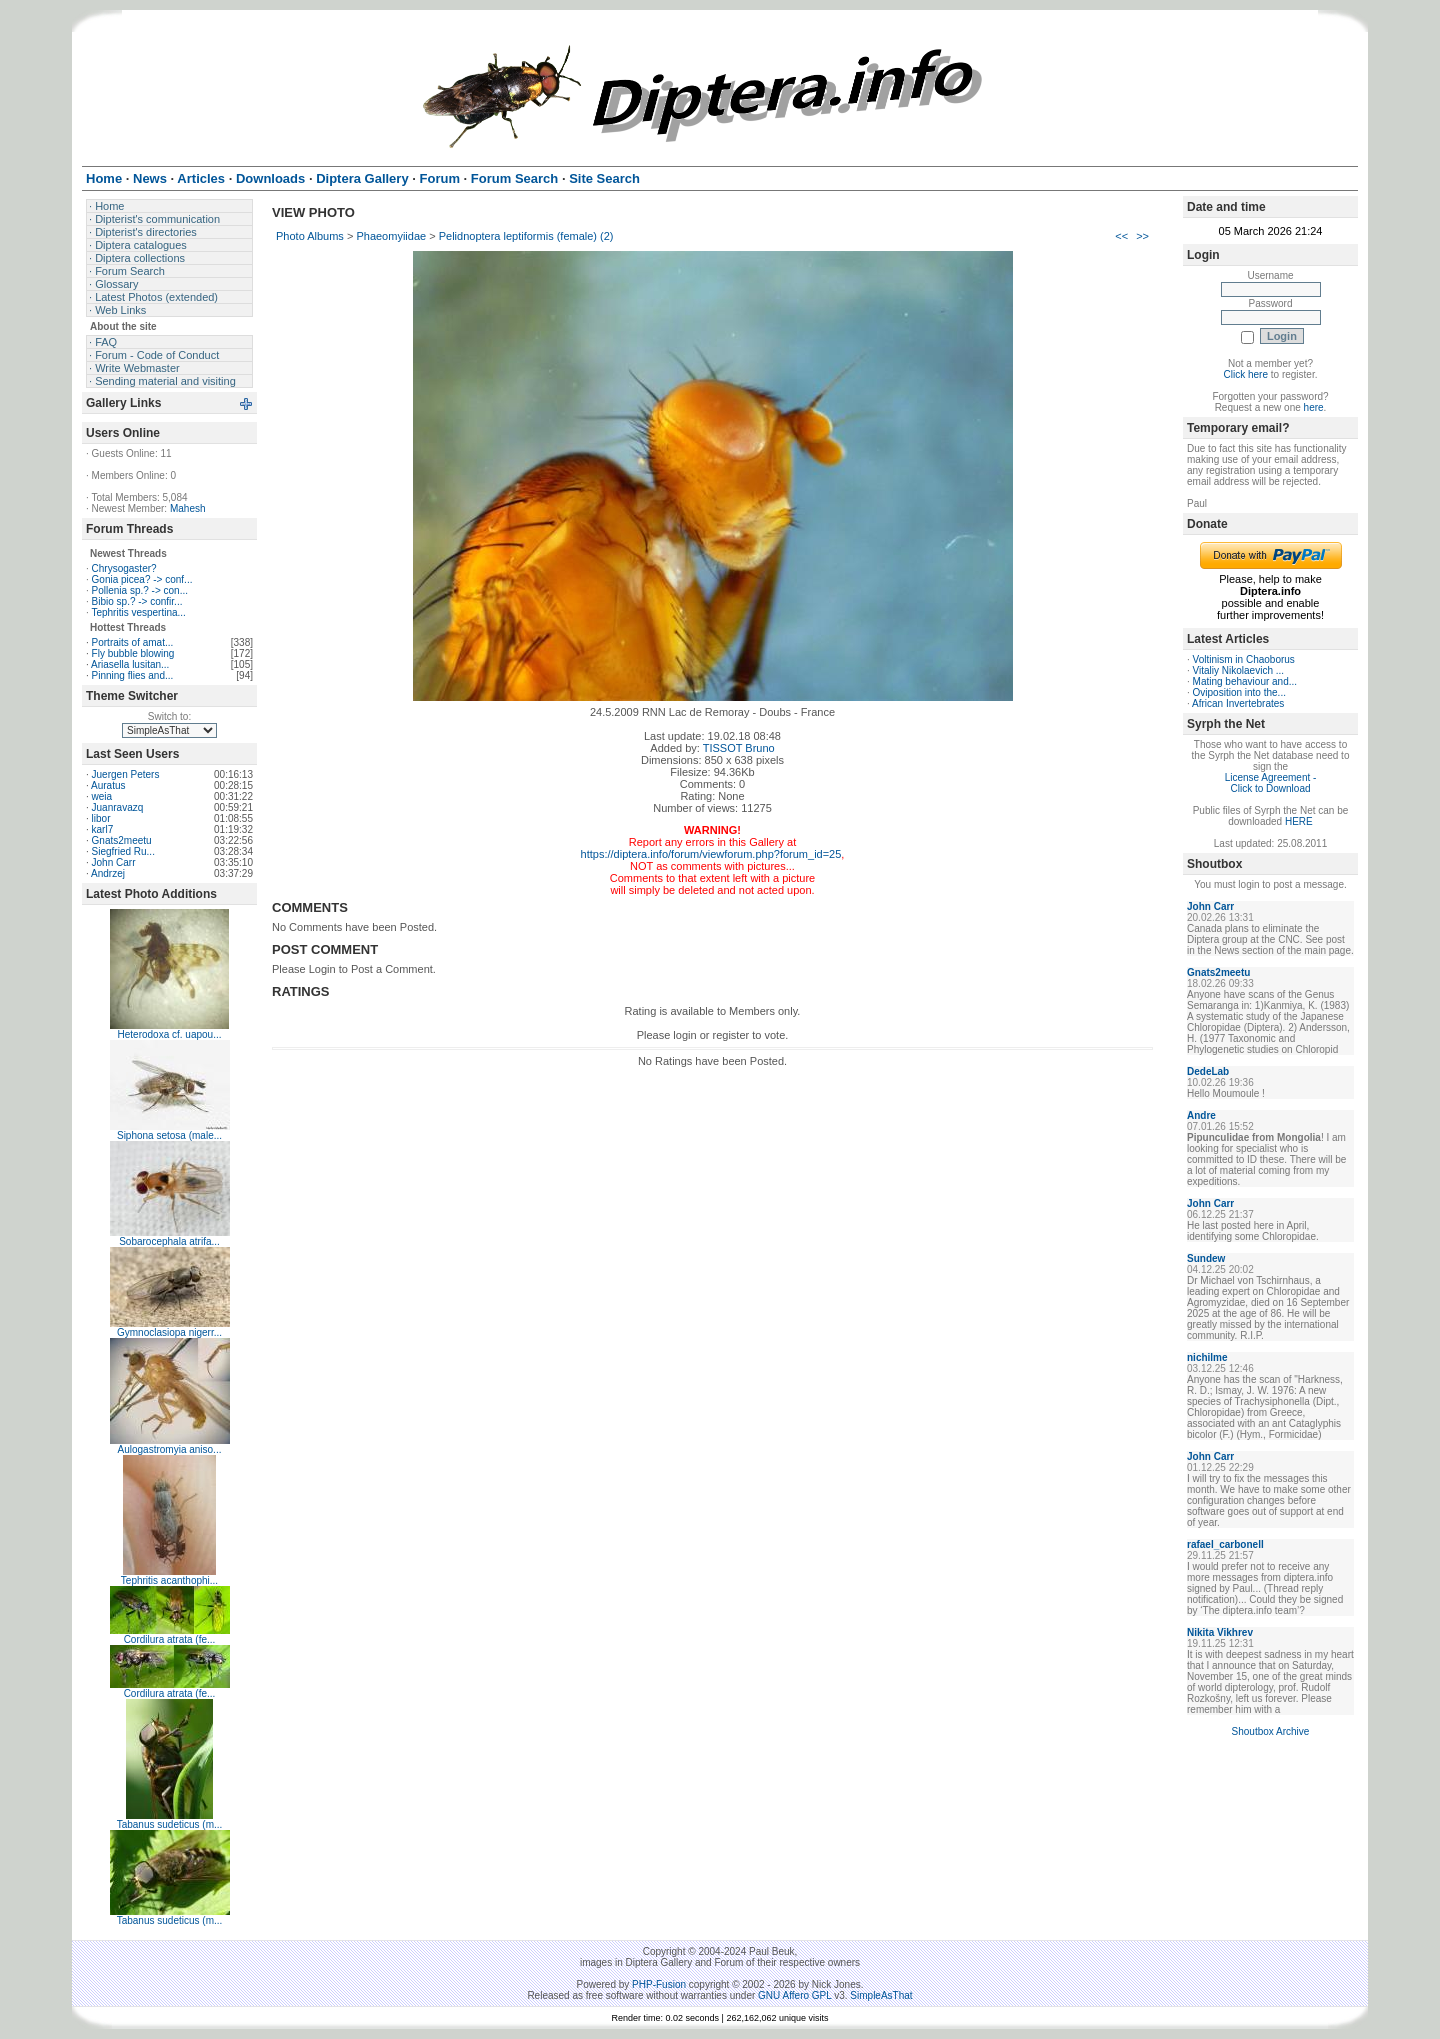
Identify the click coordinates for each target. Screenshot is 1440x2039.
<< (1121, 236)
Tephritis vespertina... (138, 612)
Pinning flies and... (133, 675)
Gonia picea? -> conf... (142, 579)
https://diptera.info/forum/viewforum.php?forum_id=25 (711, 854)
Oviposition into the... (1239, 692)
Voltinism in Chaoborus (1244, 659)
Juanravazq (118, 807)
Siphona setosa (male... (169, 1135)
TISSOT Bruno (739, 748)
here (1314, 407)
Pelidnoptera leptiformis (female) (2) (526, 236)
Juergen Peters (126, 774)
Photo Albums (310, 236)
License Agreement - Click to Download (1271, 783)
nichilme (1207, 1357)
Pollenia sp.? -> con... (140, 590)
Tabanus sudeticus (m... (170, 1824)
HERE (1299, 821)
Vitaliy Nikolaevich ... (1239, 670)
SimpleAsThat (881, 1995)
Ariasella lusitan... (130, 664)
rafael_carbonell (1225, 1544)
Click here (1246, 374)
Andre (1201, 1115)
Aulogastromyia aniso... (170, 1449)
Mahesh (188, 508)
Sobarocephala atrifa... (169, 1241)
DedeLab (1208, 1071)
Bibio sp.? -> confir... (137, 601)
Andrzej (108, 873)
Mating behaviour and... (1245, 681)
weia (102, 796)
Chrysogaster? (124, 568)
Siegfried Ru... (123, 851)
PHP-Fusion (659, 1984)
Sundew (1206, 1258)
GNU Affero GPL (794, 1995)
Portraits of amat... (133, 642)
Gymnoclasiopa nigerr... (169, 1332)
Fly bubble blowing (133, 653)
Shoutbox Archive (1271, 1731)
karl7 (103, 829)
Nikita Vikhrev (1220, 1632)
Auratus (108, 785)
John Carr (114, 862)
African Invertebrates (1238, 703)
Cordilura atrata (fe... (170, 1639)
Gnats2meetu (122, 840)
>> (1142, 236)
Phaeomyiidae (391, 236)
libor (101, 818)
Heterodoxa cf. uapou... (170, 1034)
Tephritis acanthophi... (169, 1580)
